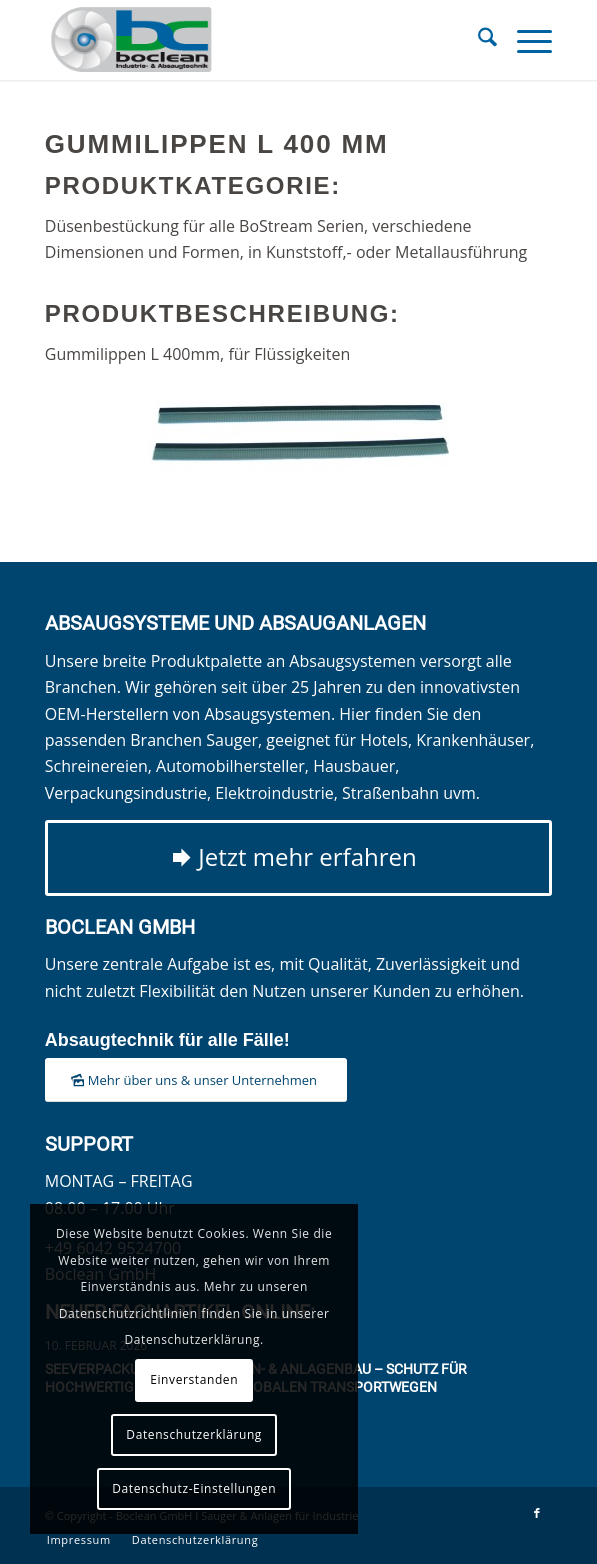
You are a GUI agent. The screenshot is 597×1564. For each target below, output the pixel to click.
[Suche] (477, 40)
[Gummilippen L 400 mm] (299, 436)
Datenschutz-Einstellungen (194, 1488)
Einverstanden (194, 1379)
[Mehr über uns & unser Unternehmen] (196, 1080)
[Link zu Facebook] (537, 1513)
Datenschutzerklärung (194, 1434)
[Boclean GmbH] (248, 40)
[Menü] (524, 40)
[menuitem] (477, 40)
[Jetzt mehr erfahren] (298, 858)
